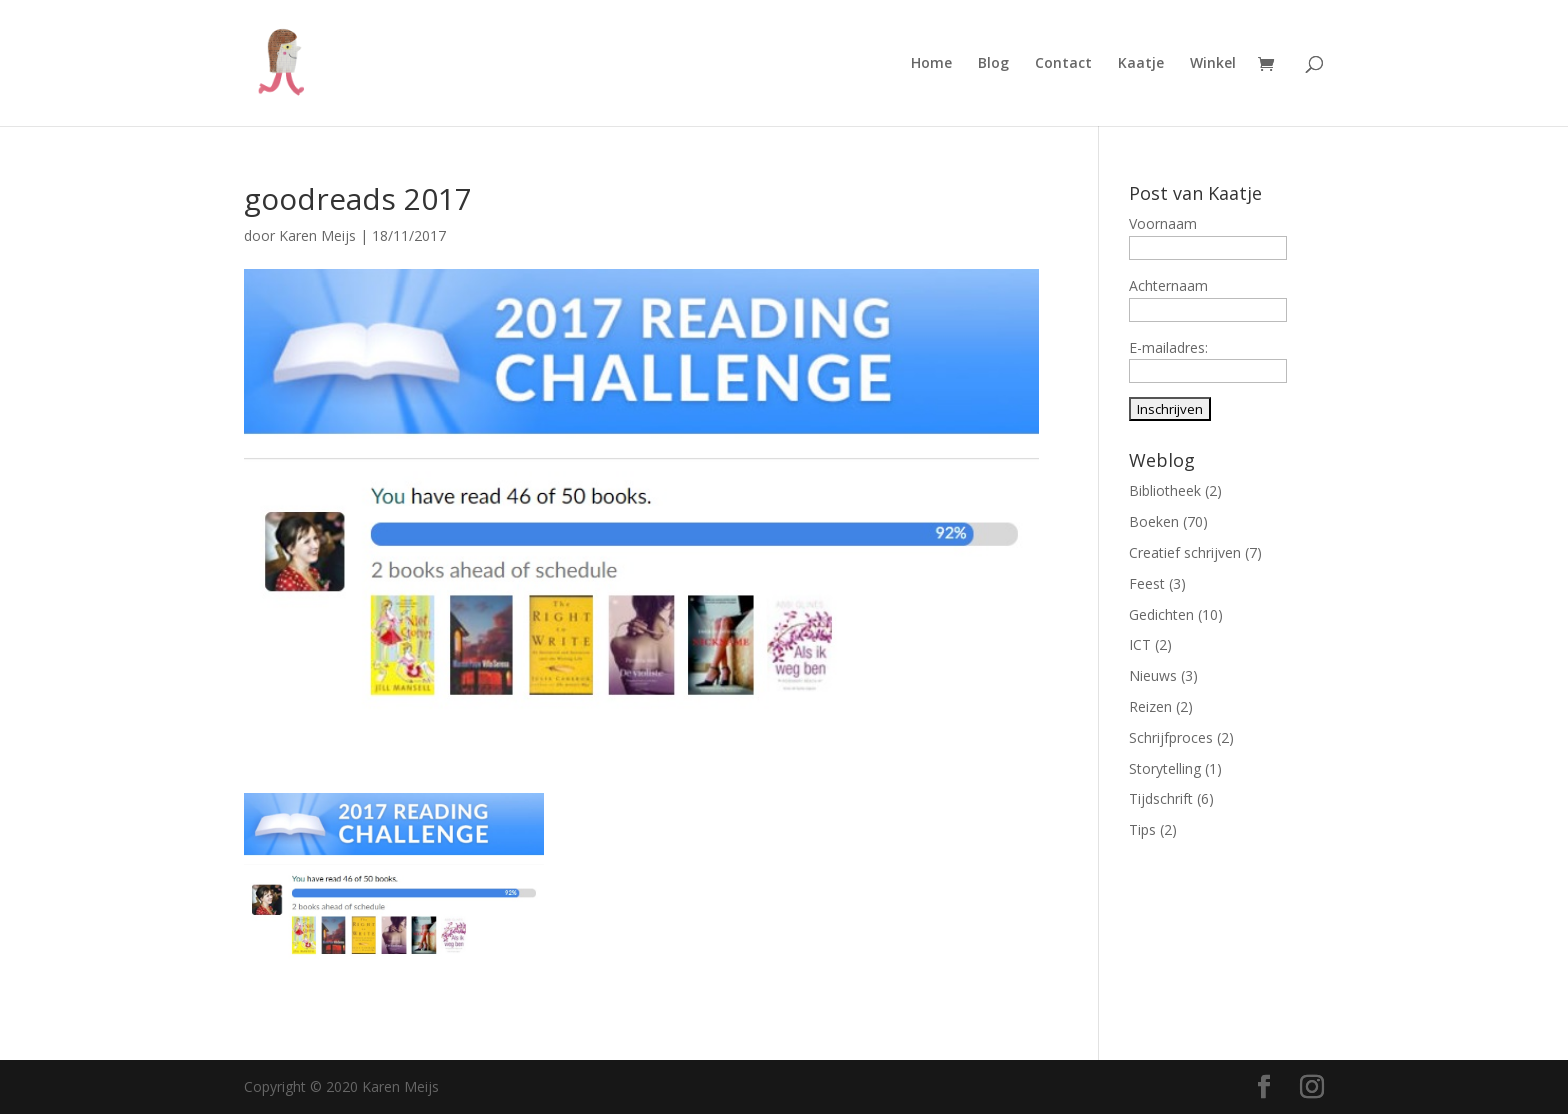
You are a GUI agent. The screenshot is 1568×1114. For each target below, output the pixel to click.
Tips (1142, 829)
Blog (993, 64)
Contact (1063, 64)
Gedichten (1161, 614)
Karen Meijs (317, 235)
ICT (1140, 644)
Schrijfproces (1171, 737)
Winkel (1213, 64)
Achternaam (1168, 285)
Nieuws (1153, 675)
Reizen (1150, 706)
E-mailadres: (1168, 347)
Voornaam (1163, 223)
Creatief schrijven (1185, 552)
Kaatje (1141, 64)
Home (931, 64)
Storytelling (1165, 768)
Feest (1147, 583)
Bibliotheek (1165, 490)
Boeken (1154, 521)
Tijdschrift (1161, 798)
